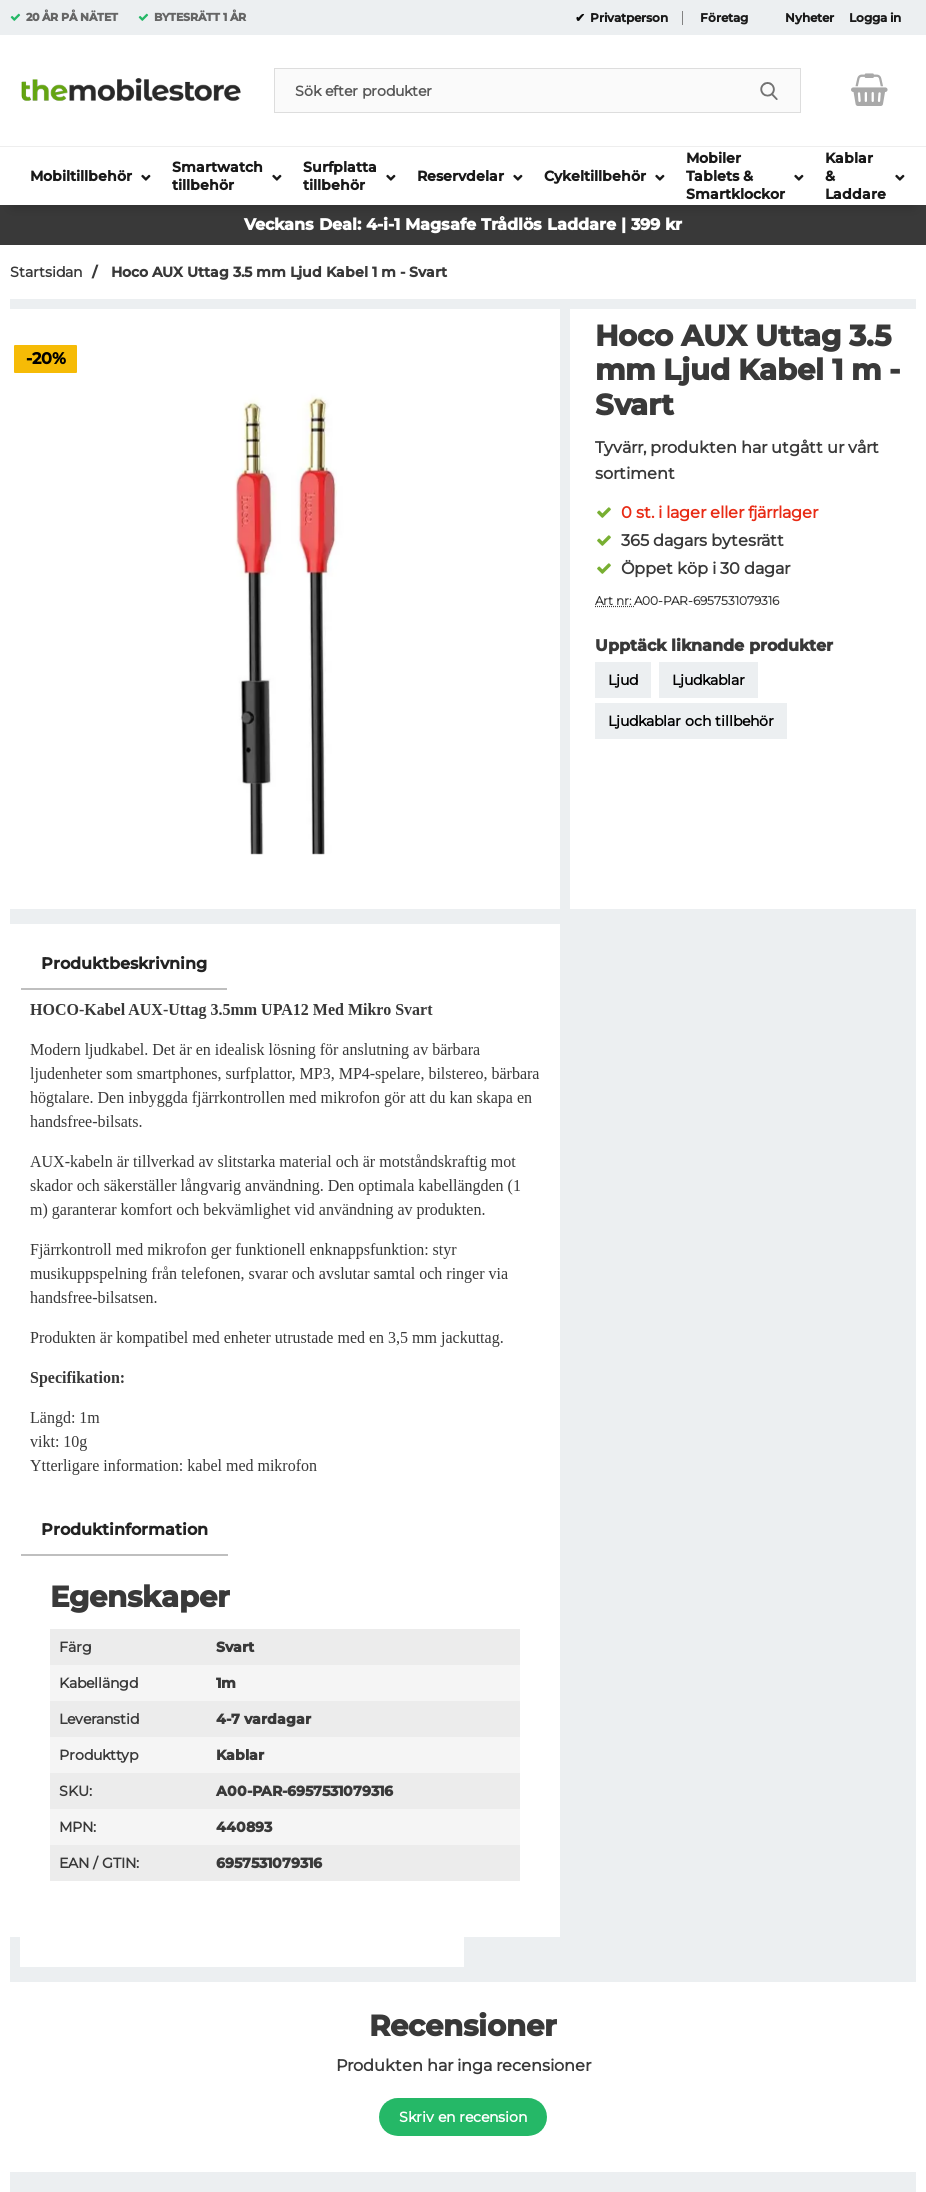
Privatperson (627, 18)
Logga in (875, 18)
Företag (724, 18)
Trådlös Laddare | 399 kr (581, 224)
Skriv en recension (463, 2117)
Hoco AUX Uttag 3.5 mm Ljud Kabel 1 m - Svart (277, 272)
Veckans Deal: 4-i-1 (324, 224)
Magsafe (443, 224)
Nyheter (809, 18)
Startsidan (46, 272)
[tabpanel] (285, 1221)
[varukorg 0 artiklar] (869, 90)
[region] (285, 964)
